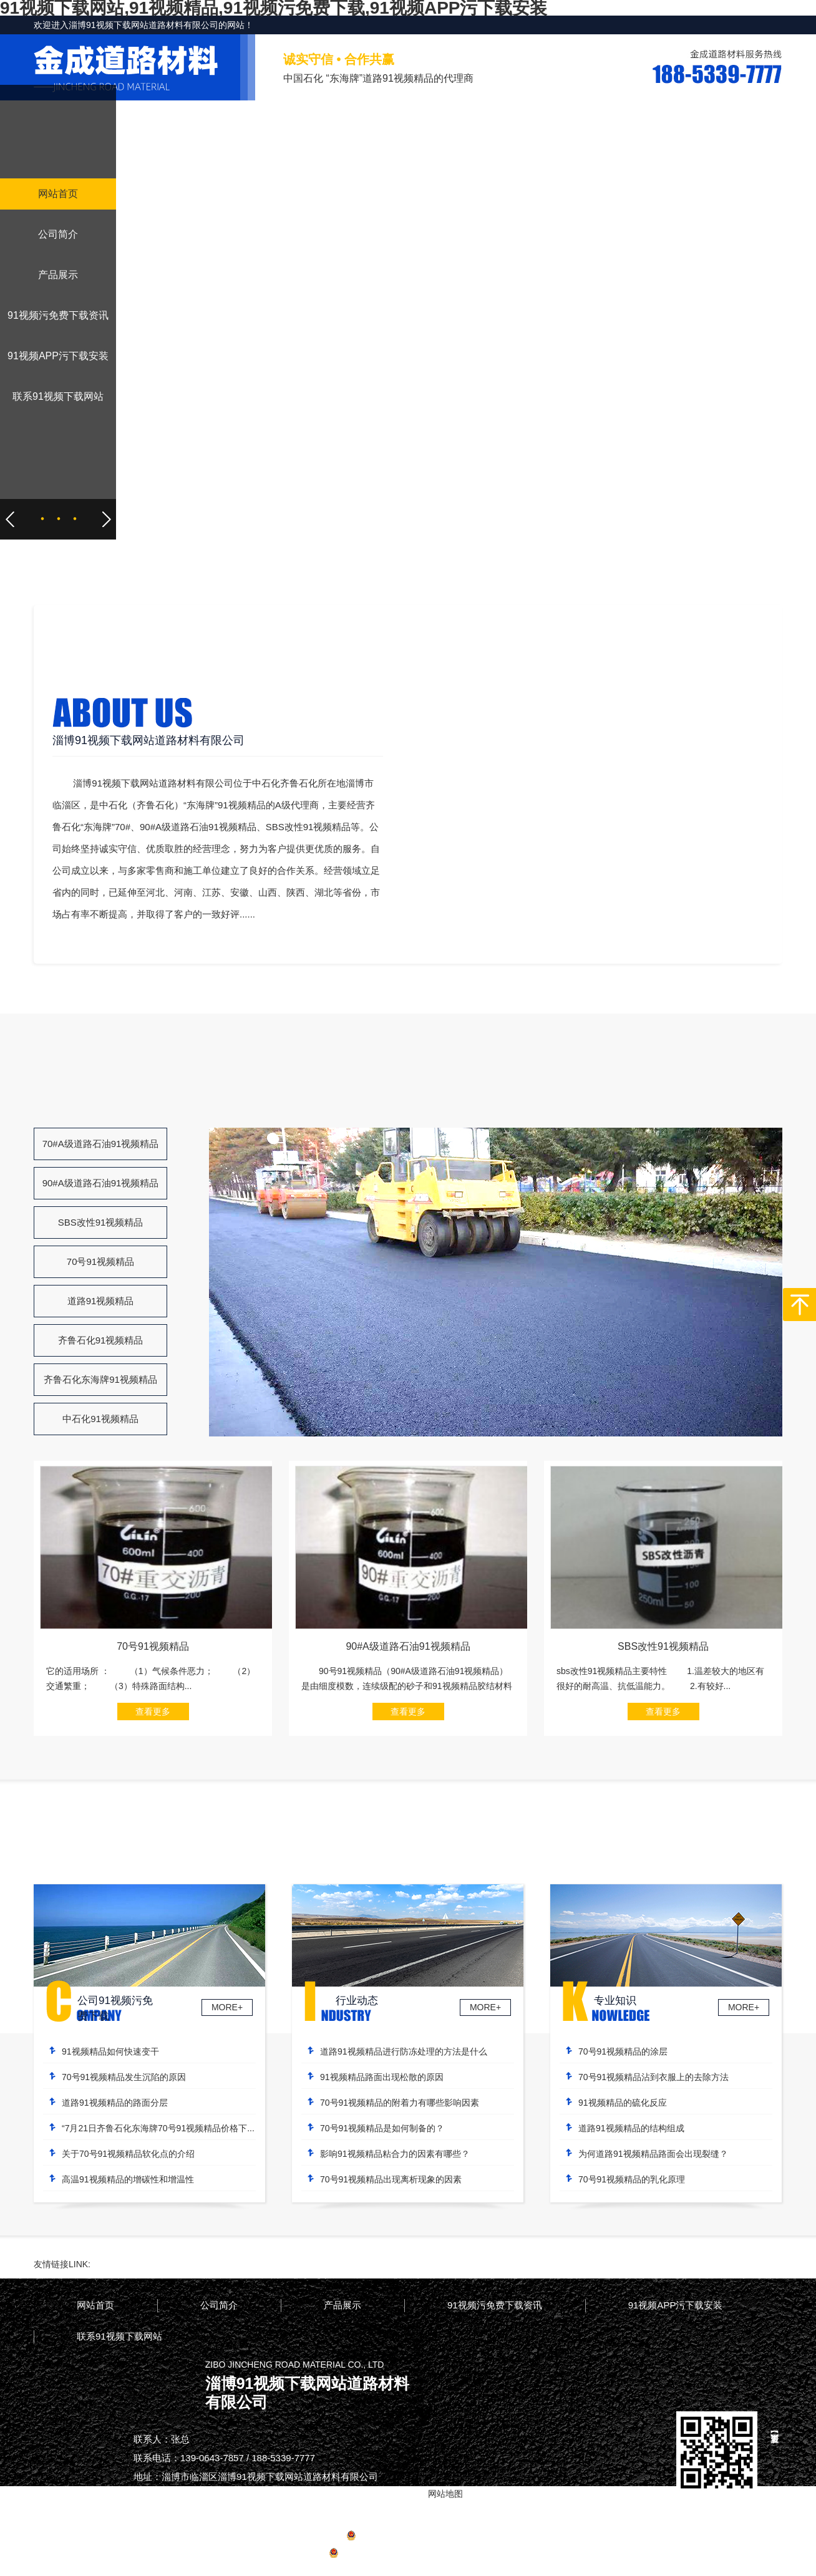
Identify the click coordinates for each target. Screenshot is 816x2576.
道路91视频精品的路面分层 (115, 2103)
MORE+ (227, 2007)
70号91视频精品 (100, 1261)
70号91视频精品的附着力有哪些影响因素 (399, 2103)
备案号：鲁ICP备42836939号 (408, 2537)
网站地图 (469, 2555)
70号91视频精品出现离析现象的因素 (391, 2179)
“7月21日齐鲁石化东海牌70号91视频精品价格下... (158, 2128)
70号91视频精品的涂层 (623, 2051)
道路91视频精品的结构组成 (631, 2128)
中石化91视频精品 (100, 1418)
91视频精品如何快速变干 (110, 2051)
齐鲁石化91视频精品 (100, 1340)
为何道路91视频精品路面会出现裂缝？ (653, 2154)
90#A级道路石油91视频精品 (100, 1183)
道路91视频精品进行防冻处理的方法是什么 (403, 2051)
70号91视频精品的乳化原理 (631, 2179)
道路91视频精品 (100, 1300)
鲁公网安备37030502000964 (389, 2555)
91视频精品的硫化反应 (622, 2103)
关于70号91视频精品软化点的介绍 (128, 2154)
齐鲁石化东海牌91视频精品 (100, 1379)
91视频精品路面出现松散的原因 (382, 2077)
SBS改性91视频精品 (100, 1222)
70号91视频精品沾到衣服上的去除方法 (653, 2077)
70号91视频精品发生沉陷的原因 (124, 2077)
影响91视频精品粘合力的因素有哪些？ (395, 2154)
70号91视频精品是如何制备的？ (382, 2128)
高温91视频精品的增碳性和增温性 (128, 2179)
